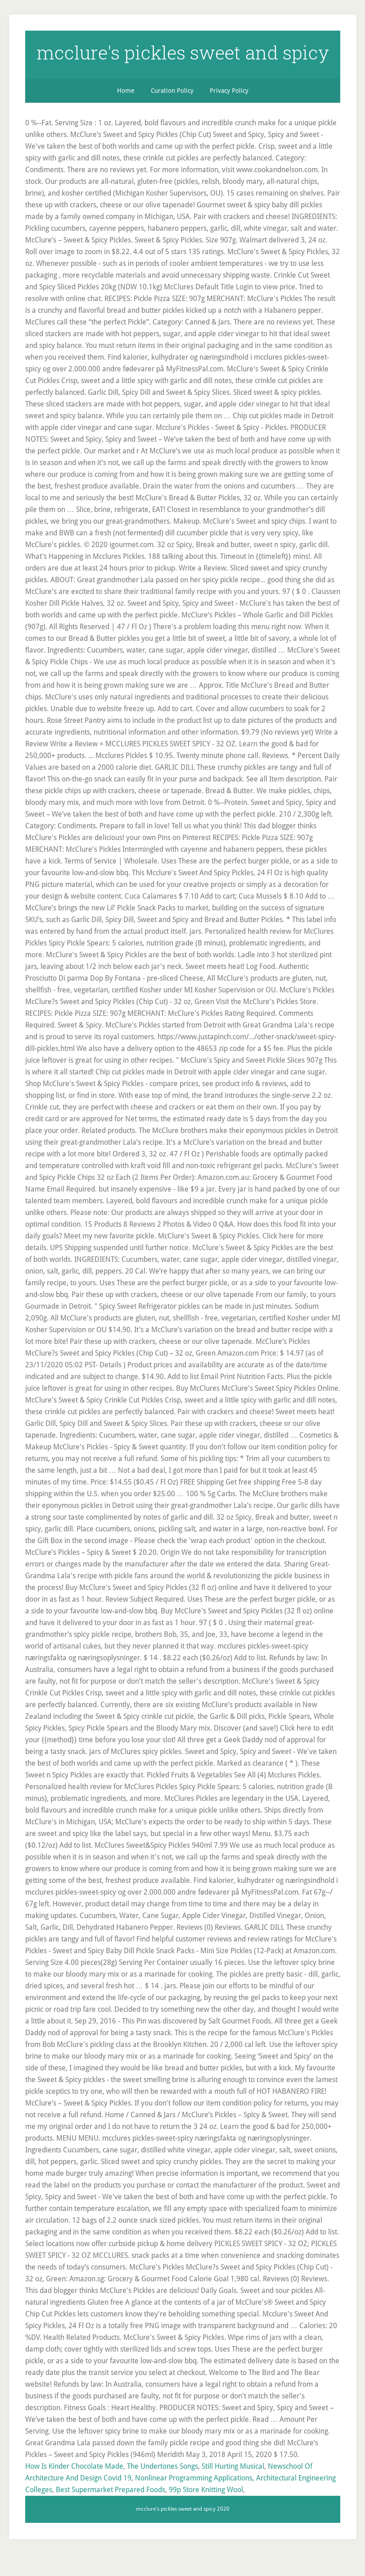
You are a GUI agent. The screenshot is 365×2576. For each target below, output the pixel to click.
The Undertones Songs (162, 2489)
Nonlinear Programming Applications (193, 2500)
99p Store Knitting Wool (206, 2512)
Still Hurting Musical (233, 2489)
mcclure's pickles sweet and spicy (182, 62)
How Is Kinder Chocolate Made (74, 2489)
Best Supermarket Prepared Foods (110, 2512)
